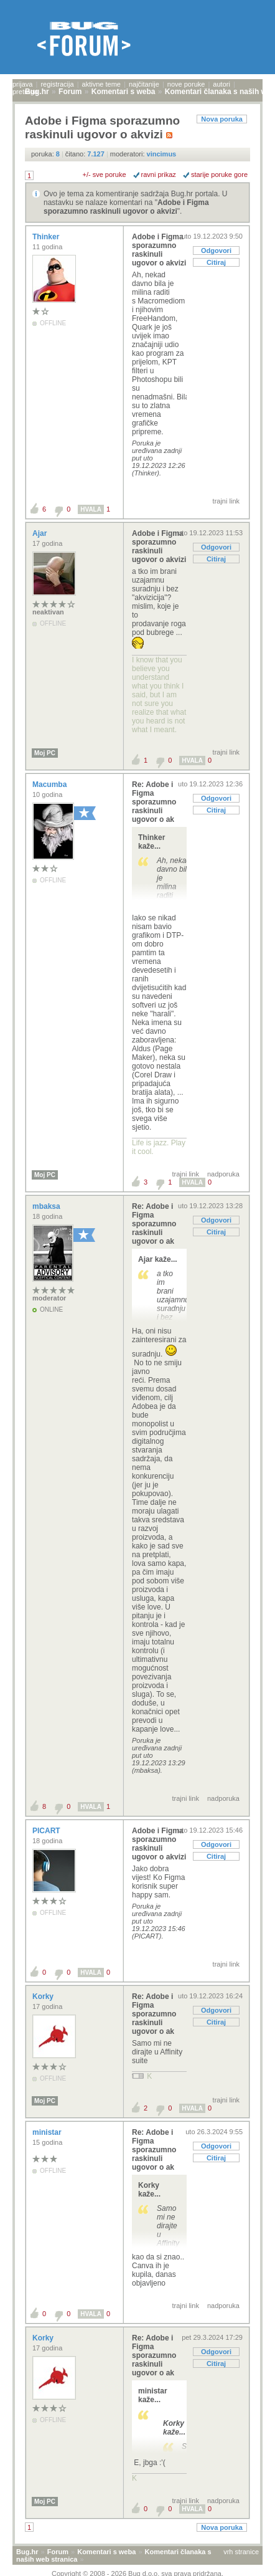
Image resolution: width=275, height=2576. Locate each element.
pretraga (25, 91)
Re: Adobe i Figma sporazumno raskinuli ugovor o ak (154, 802)
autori (221, 84)
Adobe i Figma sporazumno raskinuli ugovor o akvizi (126, 207)
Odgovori (216, 250)
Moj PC (44, 753)
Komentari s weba (106, 2551)
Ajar (40, 533)
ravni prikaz (158, 174)
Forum (57, 2551)
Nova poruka (222, 119)
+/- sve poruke (104, 174)
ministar (47, 2132)
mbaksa (47, 1206)
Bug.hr (27, 2551)
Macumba (50, 784)
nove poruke (186, 84)
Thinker (47, 236)
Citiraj (216, 262)
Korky (43, 1996)
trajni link (226, 501)
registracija (56, 84)
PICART (47, 1830)
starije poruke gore (219, 174)
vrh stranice (241, 2551)
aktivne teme (101, 84)
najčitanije (144, 84)
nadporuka (223, 1174)
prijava (22, 84)
